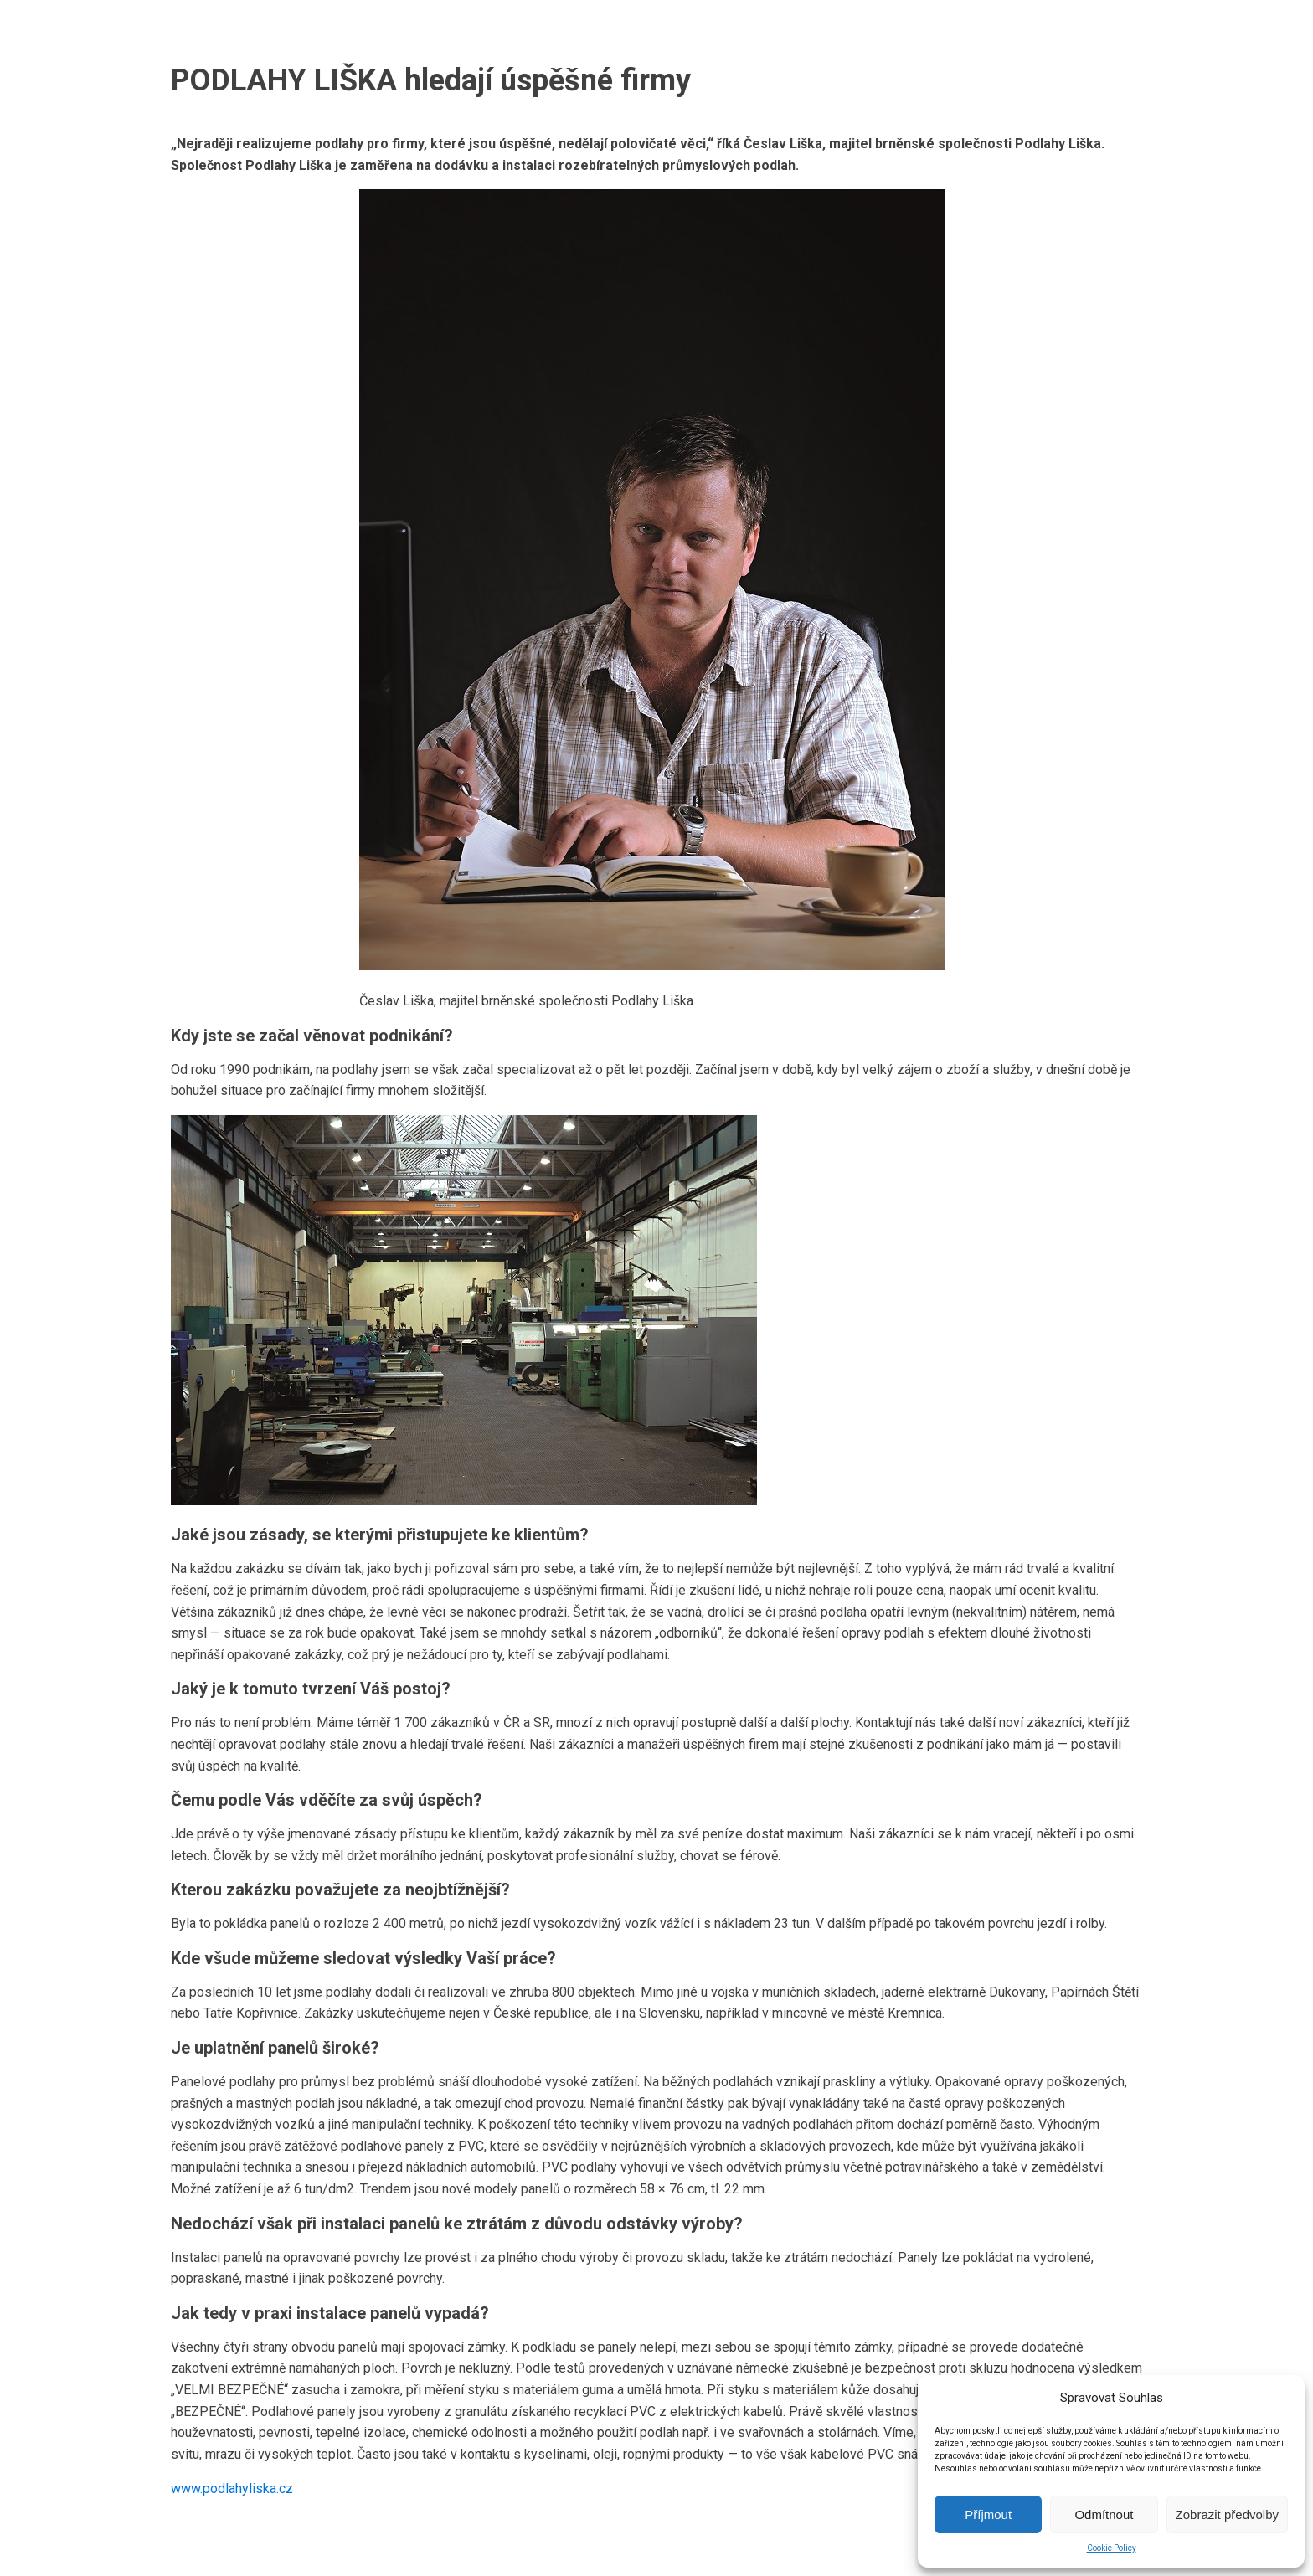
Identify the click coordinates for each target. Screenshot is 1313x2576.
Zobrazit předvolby (1227, 2514)
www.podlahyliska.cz (232, 2488)
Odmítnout (1103, 2514)
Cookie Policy (1111, 2548)
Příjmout (988, 2514)
